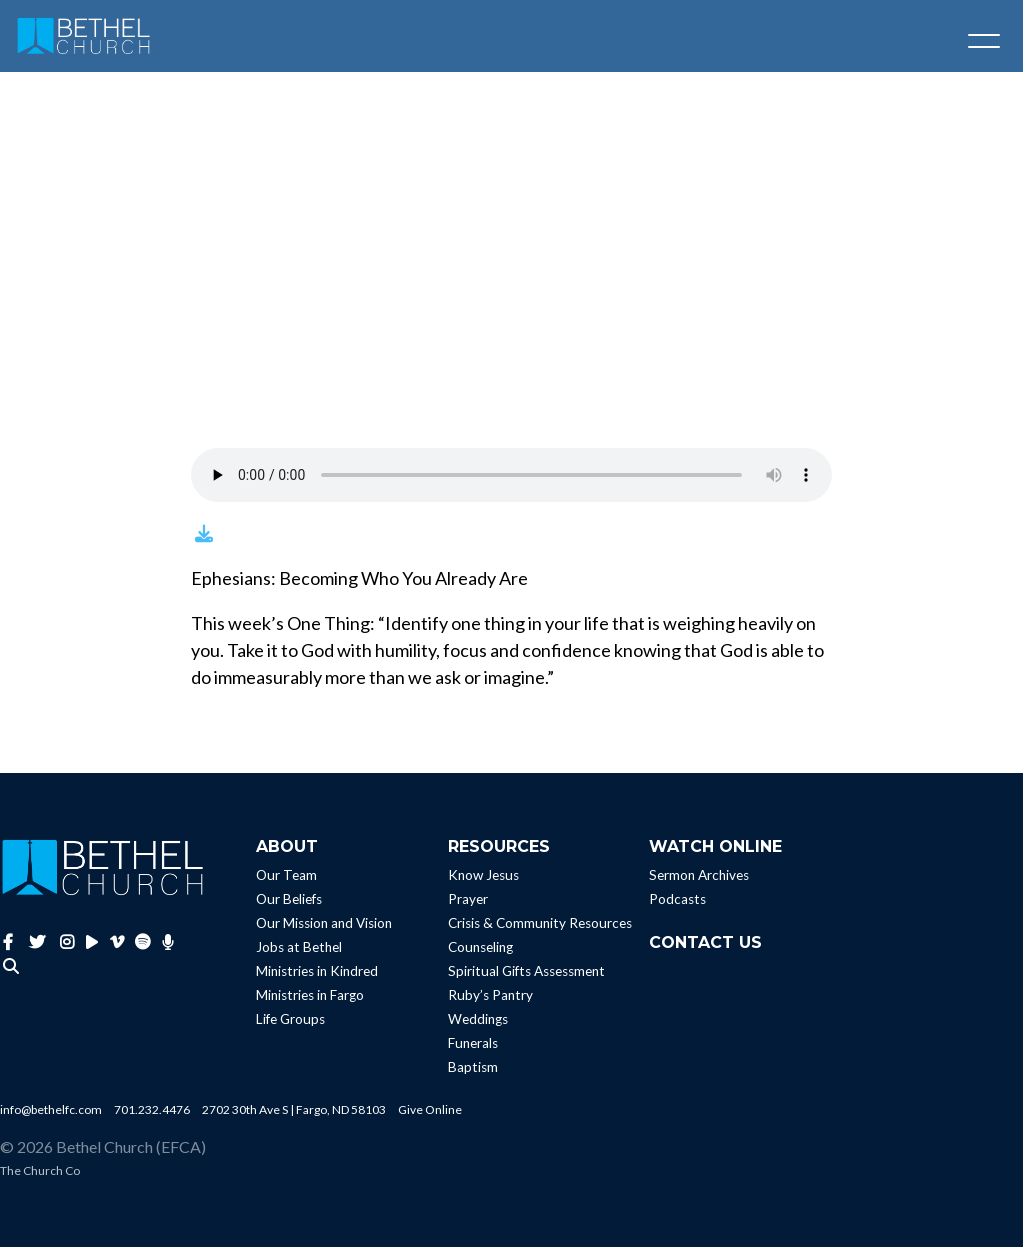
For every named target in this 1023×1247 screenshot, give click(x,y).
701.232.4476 (152, 1109)
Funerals (473, 1043)
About (287, 846)
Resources (499, 846)
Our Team (286, 875)
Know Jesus (483, 875)
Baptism (473, 1067)
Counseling (480, 947)
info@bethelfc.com (51, 1109)
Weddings (478, 1019)
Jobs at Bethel (299, 947)
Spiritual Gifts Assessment (526, 971)
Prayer (468, 899)
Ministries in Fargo (310, 995)
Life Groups (290, 1019)
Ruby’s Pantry (490, 995)
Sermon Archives (699, 875)
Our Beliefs (289, 899)
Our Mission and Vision (324, 923)
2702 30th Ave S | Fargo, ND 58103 (294, 1109)
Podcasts (677, 899)
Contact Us (705, 942)
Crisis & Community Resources (540, 923)
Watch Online (715, 846)
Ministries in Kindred (317, 971)
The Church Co (40, 1170)
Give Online (430, 1109)
